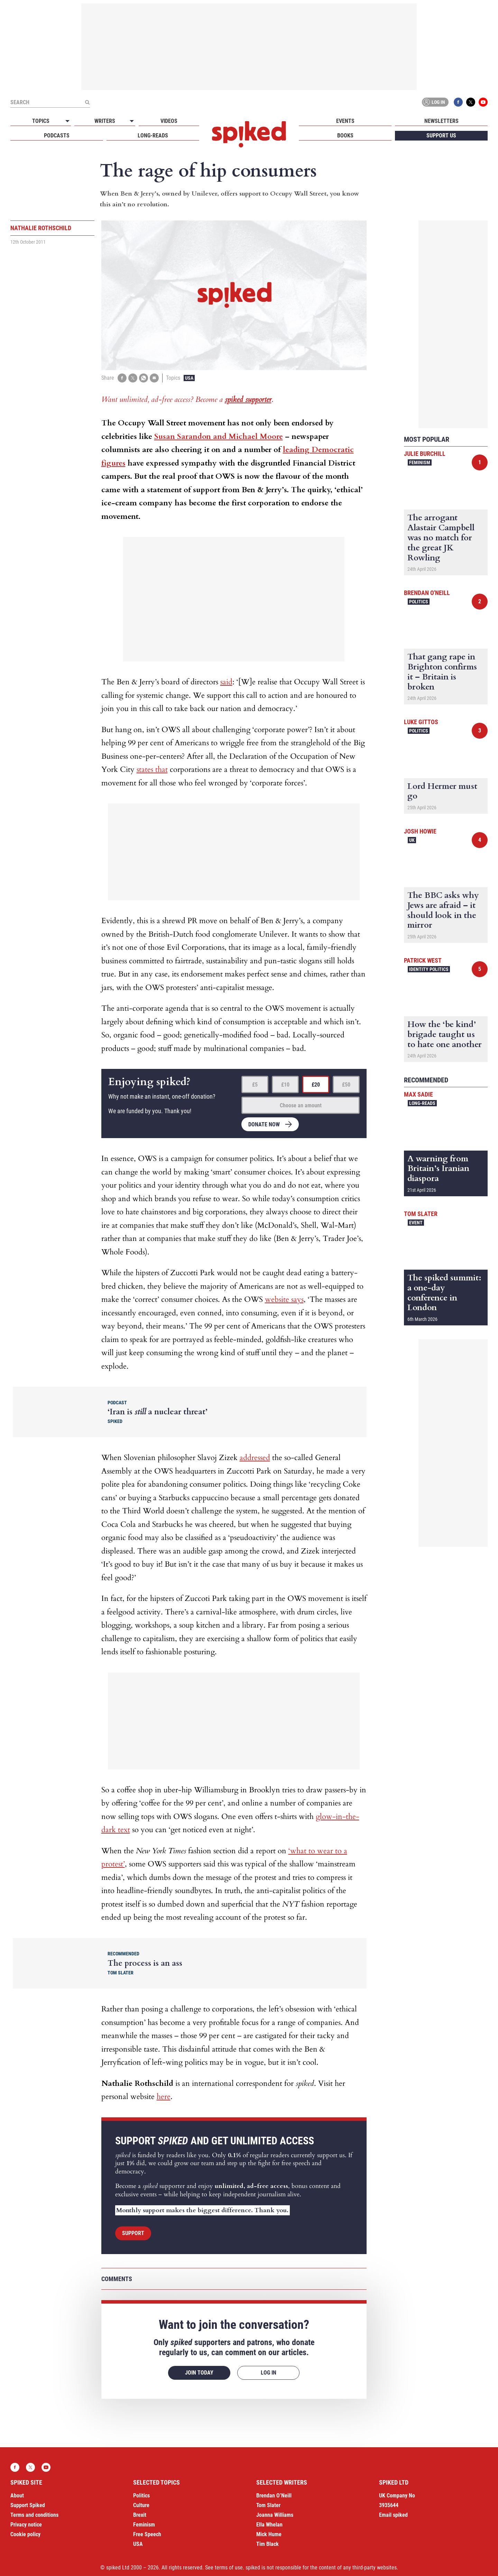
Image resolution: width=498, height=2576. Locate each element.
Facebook (458, 102)
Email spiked (393, 2515)
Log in (434, 102)
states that (152, 769)
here (163, 2096)
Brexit (139, 2515)
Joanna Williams (274, 2515)
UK (412, 840)
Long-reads (153, 135)
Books (345, 135)
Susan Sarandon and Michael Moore (218, 436)
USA (189, 378)
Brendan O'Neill (427, 592)
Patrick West (423, 960)
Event (416, 1222)
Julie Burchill (424, 453)
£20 (316, 1084)
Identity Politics (429, 969)
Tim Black (267, 2544)
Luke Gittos (421, 722)
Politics (418, 601)
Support (133, 2233)
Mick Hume (269, 2534)
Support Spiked (27, 2505)
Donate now (264, 1124)
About (17, 2495)
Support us (441, 135)
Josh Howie (420, 831)
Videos (168, 121)
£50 (346, 1084)
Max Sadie (418, 1094)
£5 (255, 1084)
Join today (199, 2372)
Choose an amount (301, 1105)
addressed (255, 1457)
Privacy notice (26, 2524)
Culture (141, 2505)
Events (345, 121)
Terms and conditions (34, 2515)
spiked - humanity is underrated (249, 134)
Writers (104, 121)
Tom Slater (420, 1213)
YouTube (483, 102)
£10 (285, 1084)
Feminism (419, 462)
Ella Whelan (269, 2524)
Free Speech (147, 2534)
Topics (40, 121)
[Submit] (87, 102)
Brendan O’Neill (274, 2495)
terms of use (229, 2567)
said (226, 682)
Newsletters (441, 121)
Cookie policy (25, 2534)
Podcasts (57, 135)
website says (284, 1299)
